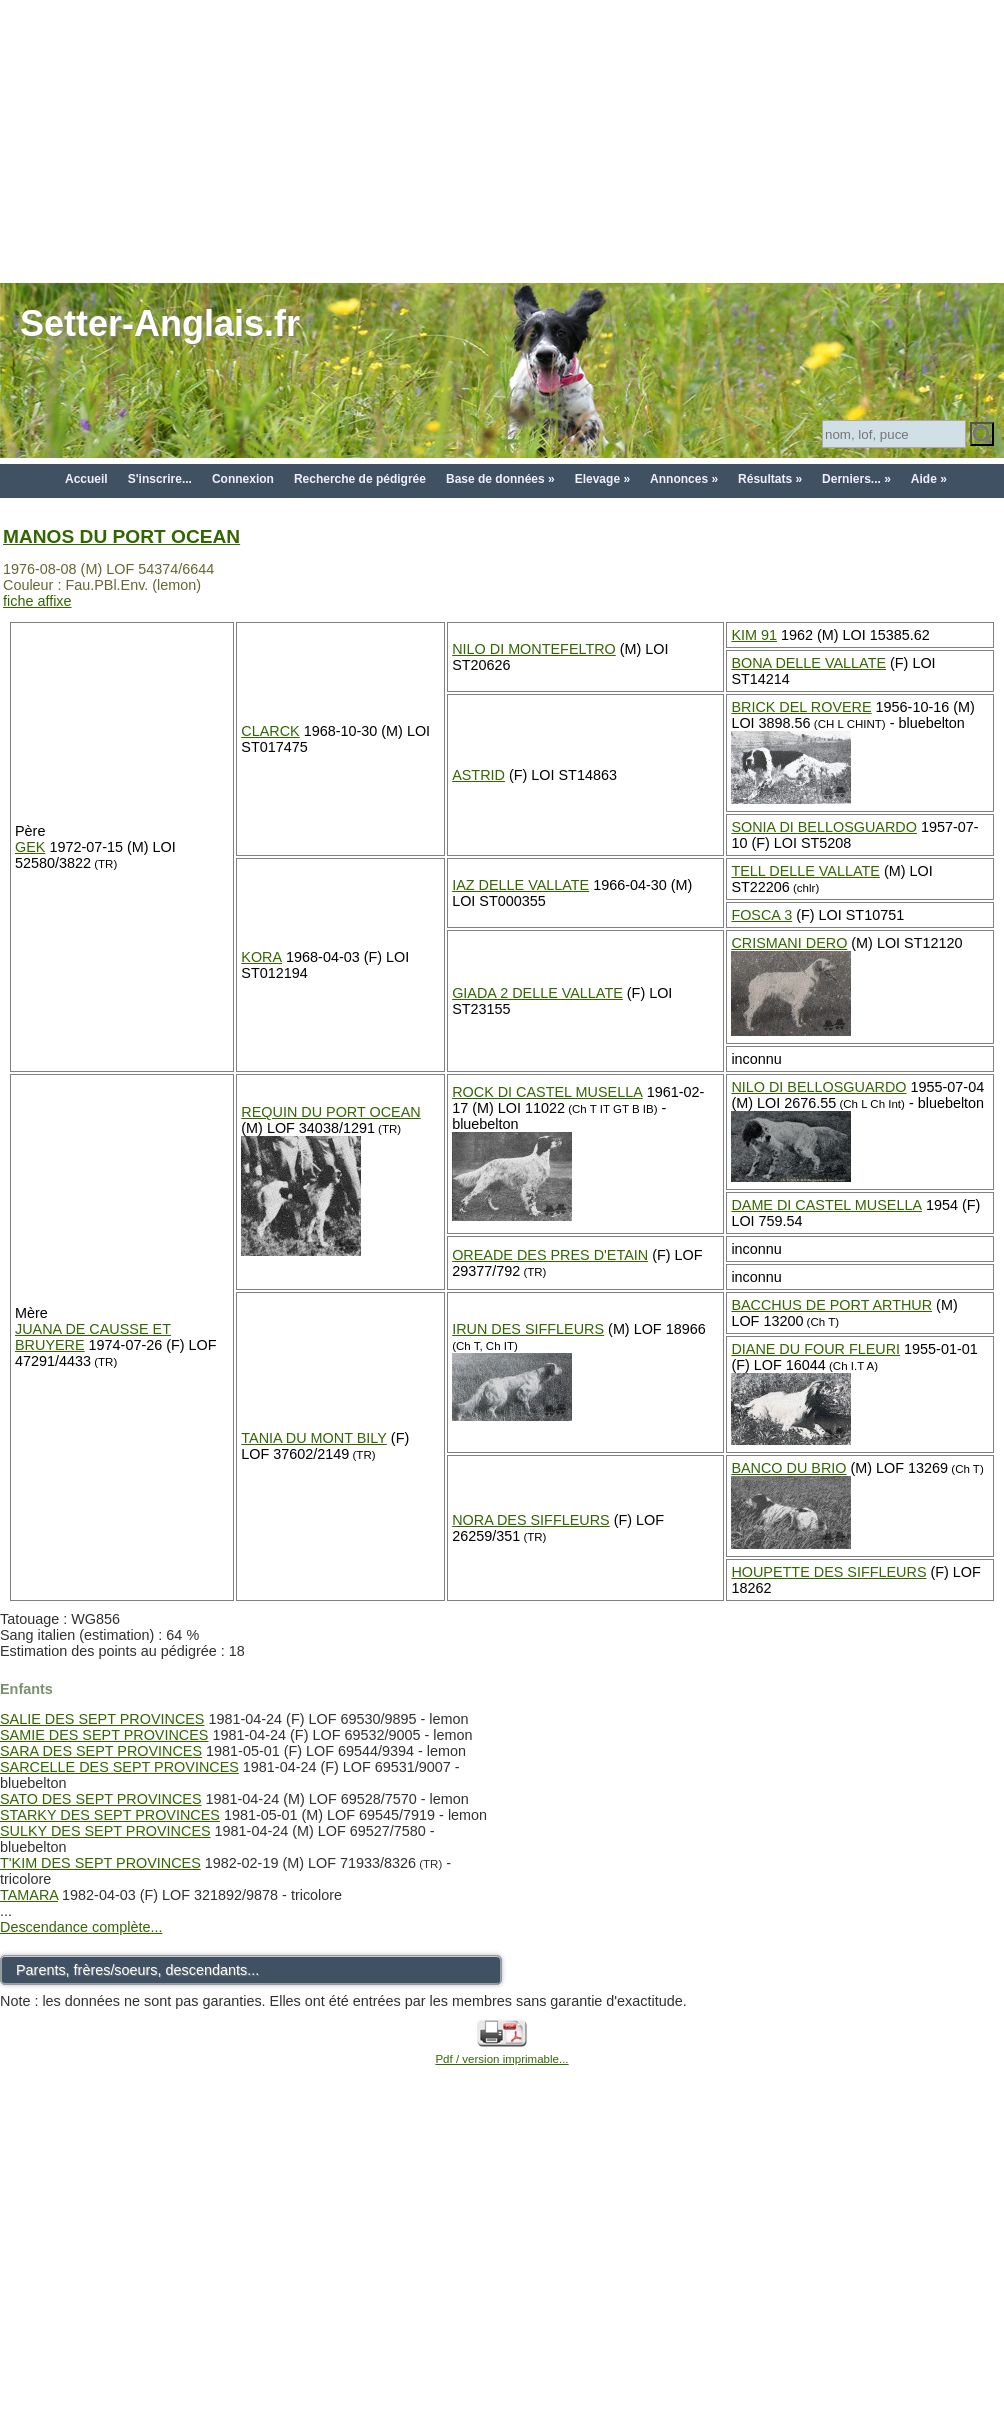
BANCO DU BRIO (788, 1468)
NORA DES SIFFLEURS (531, 1520)
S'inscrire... (160, 479)
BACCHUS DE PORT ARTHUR (831, 1305)
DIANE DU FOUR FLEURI (815, 1349)
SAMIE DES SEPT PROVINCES (104, 1735)
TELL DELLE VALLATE (805, 871)
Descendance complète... (81, 1927)
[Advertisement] (502, 140)
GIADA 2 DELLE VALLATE (537, 993)
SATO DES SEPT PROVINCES (101, 1799)
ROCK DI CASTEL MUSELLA (547, 1092)
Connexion (243, 479)
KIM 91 (754, 635)
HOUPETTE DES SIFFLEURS (828, 1572)
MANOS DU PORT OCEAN (121, 536)
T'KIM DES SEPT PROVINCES (100, 1863)
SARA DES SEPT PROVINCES (101, 1751)
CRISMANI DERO (789, 943)
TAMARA (29, 1895)
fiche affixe (37, 601)
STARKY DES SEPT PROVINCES (110, 1815)
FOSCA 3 (761, 915)
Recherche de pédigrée (360, 479)
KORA (261, 957)
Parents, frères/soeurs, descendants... (137, 1970)
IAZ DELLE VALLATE (520, 885)
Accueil (86, 479)
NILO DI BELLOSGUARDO (818, 1087)
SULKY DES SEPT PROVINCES (105, 1831)
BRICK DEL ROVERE (801, 707)
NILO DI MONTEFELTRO (534, 649)
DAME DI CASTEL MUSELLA (826, 1205)
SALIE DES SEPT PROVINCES (102, 1719)
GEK (30, 847)
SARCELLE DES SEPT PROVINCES (119, 1767)
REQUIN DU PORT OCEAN (330, 1112)
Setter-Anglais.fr (160, 323)
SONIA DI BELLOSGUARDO (824, 827)
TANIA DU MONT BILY (314, 1438)
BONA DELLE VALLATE (808, 663)
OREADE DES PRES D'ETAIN (550, 1255)
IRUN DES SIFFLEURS (528, 1329)
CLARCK (270, 731)
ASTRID (478, 775)
